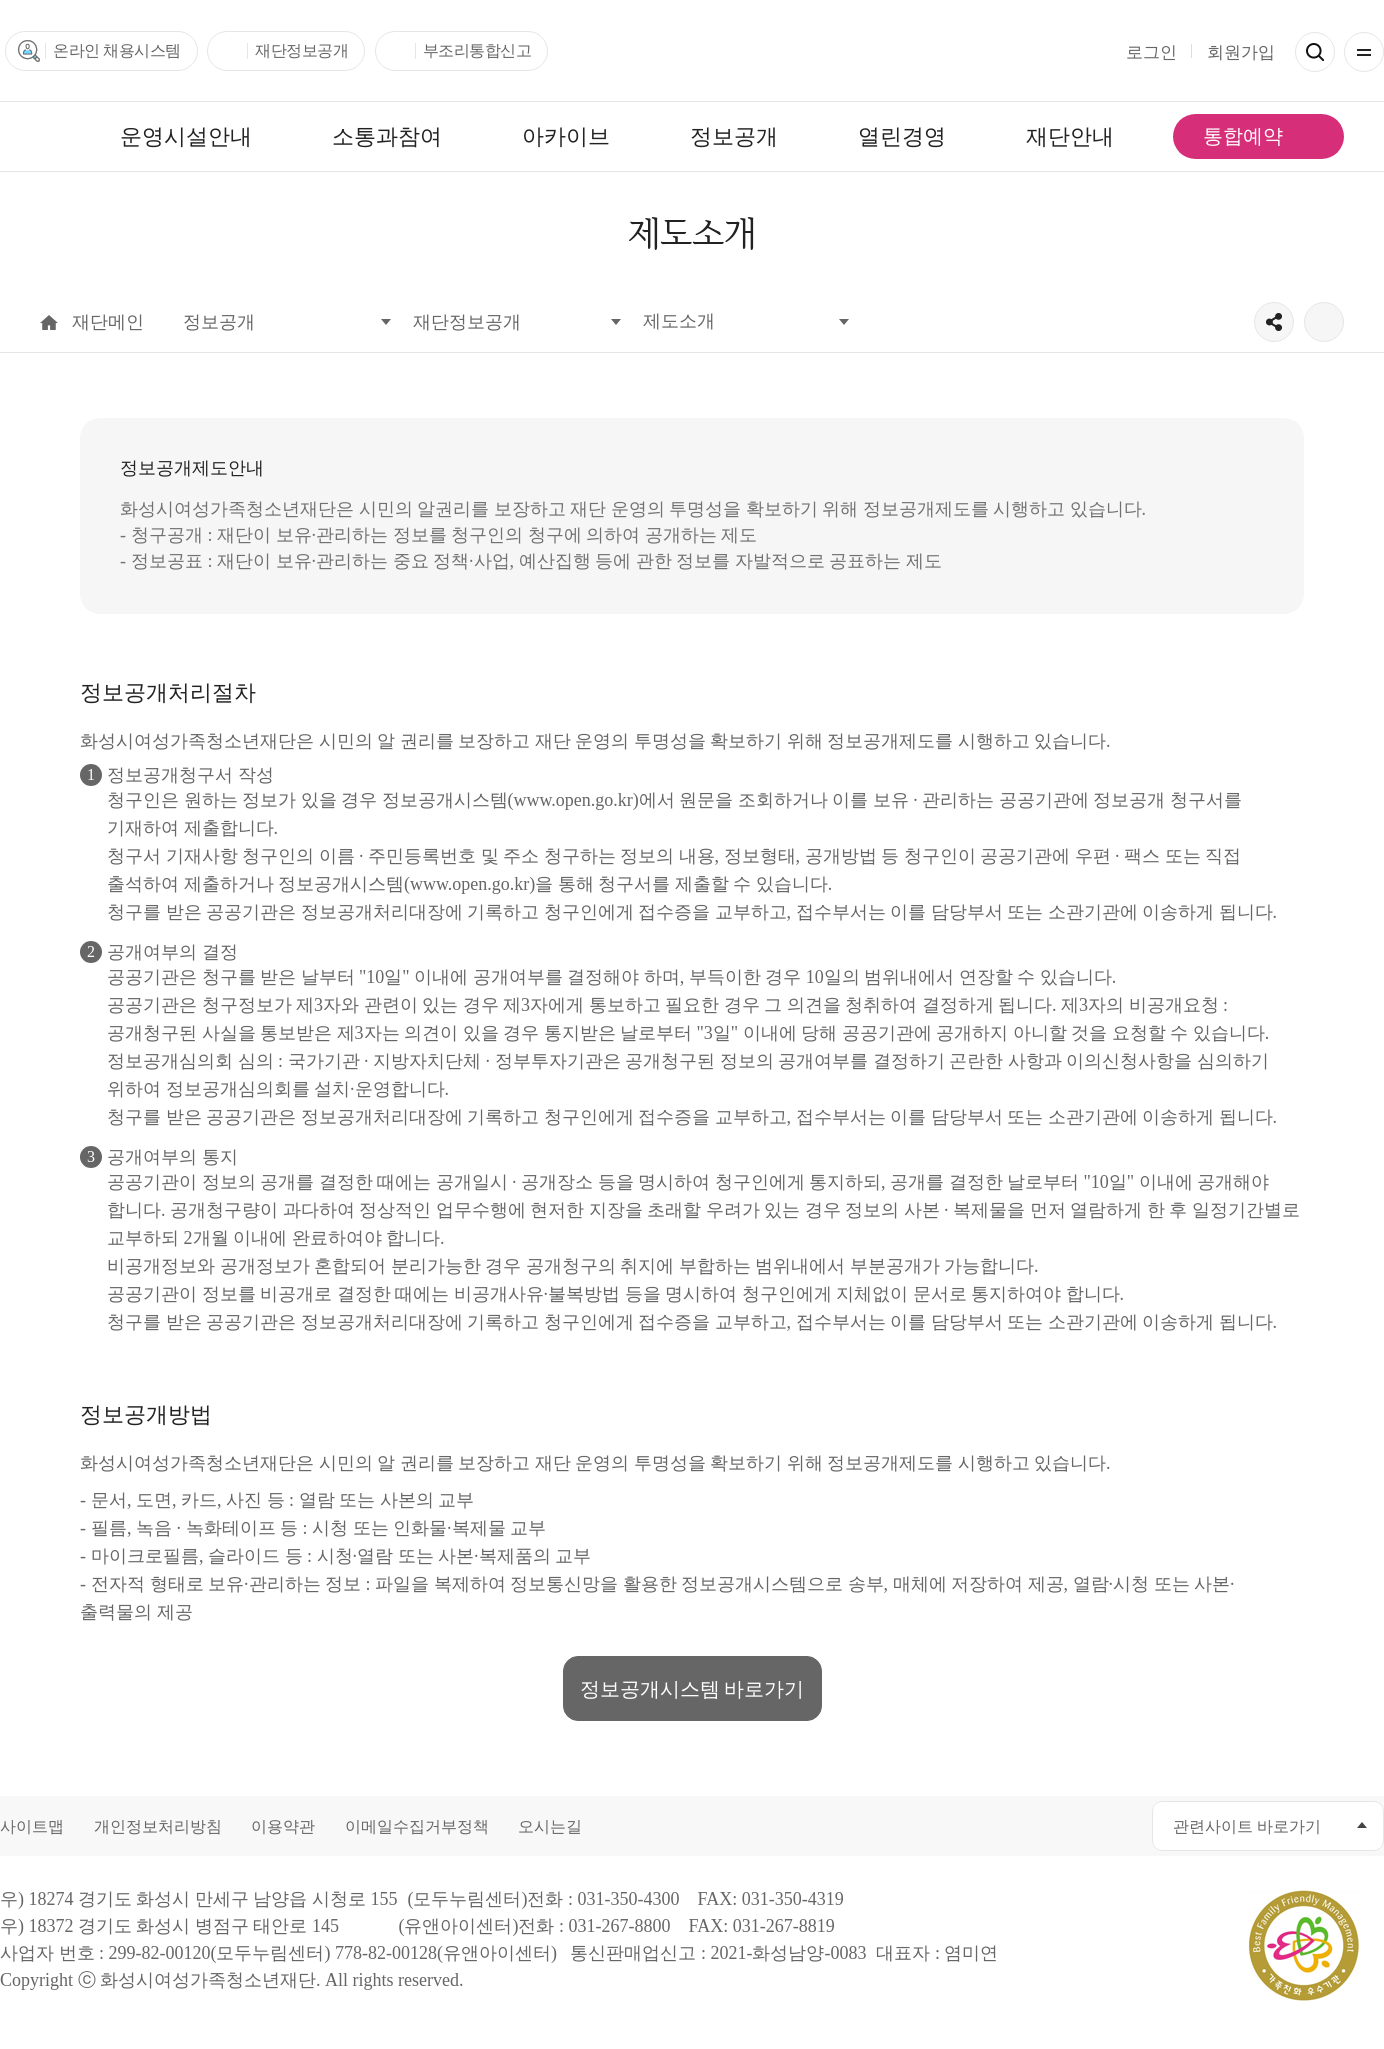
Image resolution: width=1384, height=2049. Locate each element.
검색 (1315, 52)
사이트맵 (32, 1826)
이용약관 (283, 1826)
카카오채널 (979, 1825)
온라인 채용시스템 (117, 50)
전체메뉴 (1364, 52)
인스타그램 (1069, 1825)
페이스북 (934, 1825)
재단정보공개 (301, 50)
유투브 (1024, 1825)
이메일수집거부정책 (417, 1826)
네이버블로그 (1114, 1825)
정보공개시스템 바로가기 (692, 1689)
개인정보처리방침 (158, 1826)
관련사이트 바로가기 (1247, 1826)
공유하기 (1274, 322)
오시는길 (550, 1826)
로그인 (1151, 52)
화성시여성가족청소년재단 (692, 51)
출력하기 (1324, 322)
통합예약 (1243, 136)
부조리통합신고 (477, 50)
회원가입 (1241, 52)
